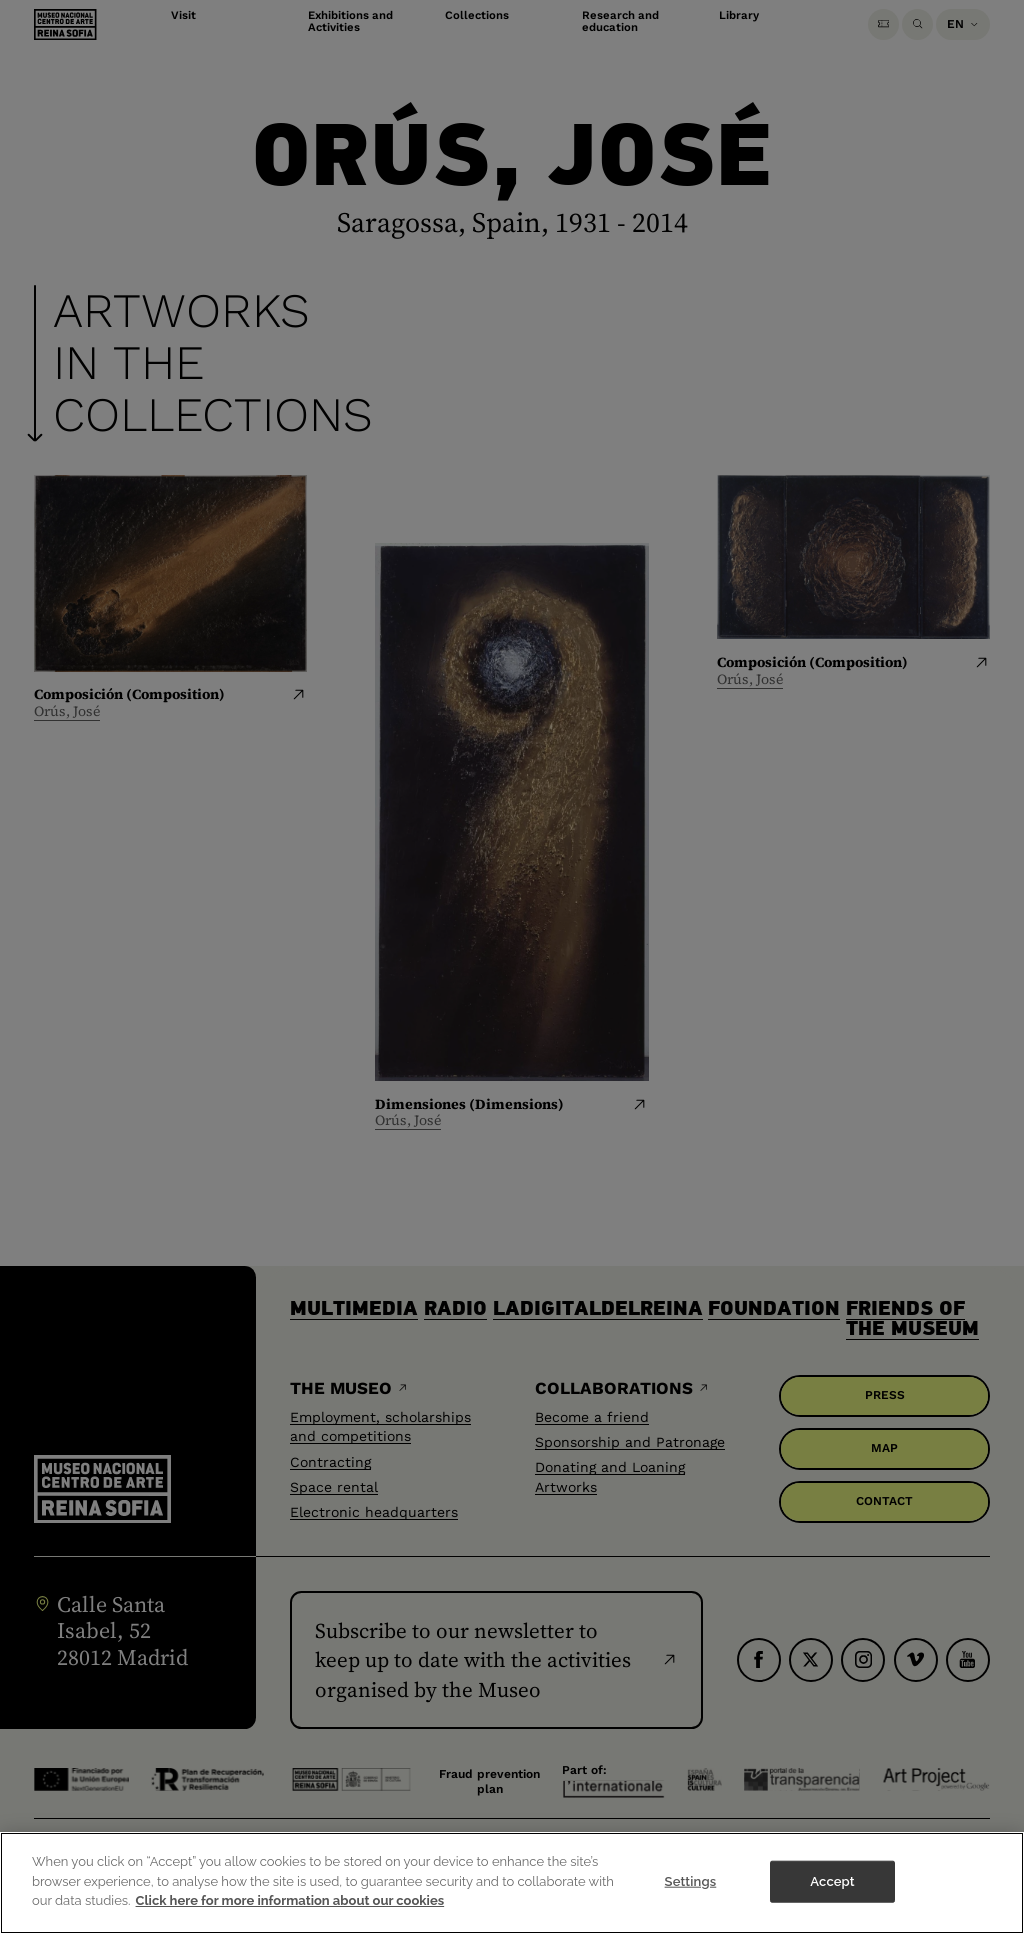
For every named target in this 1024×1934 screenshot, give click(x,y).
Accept (832, 1898)
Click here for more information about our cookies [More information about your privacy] (290, 1917)
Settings (691, 1898)
